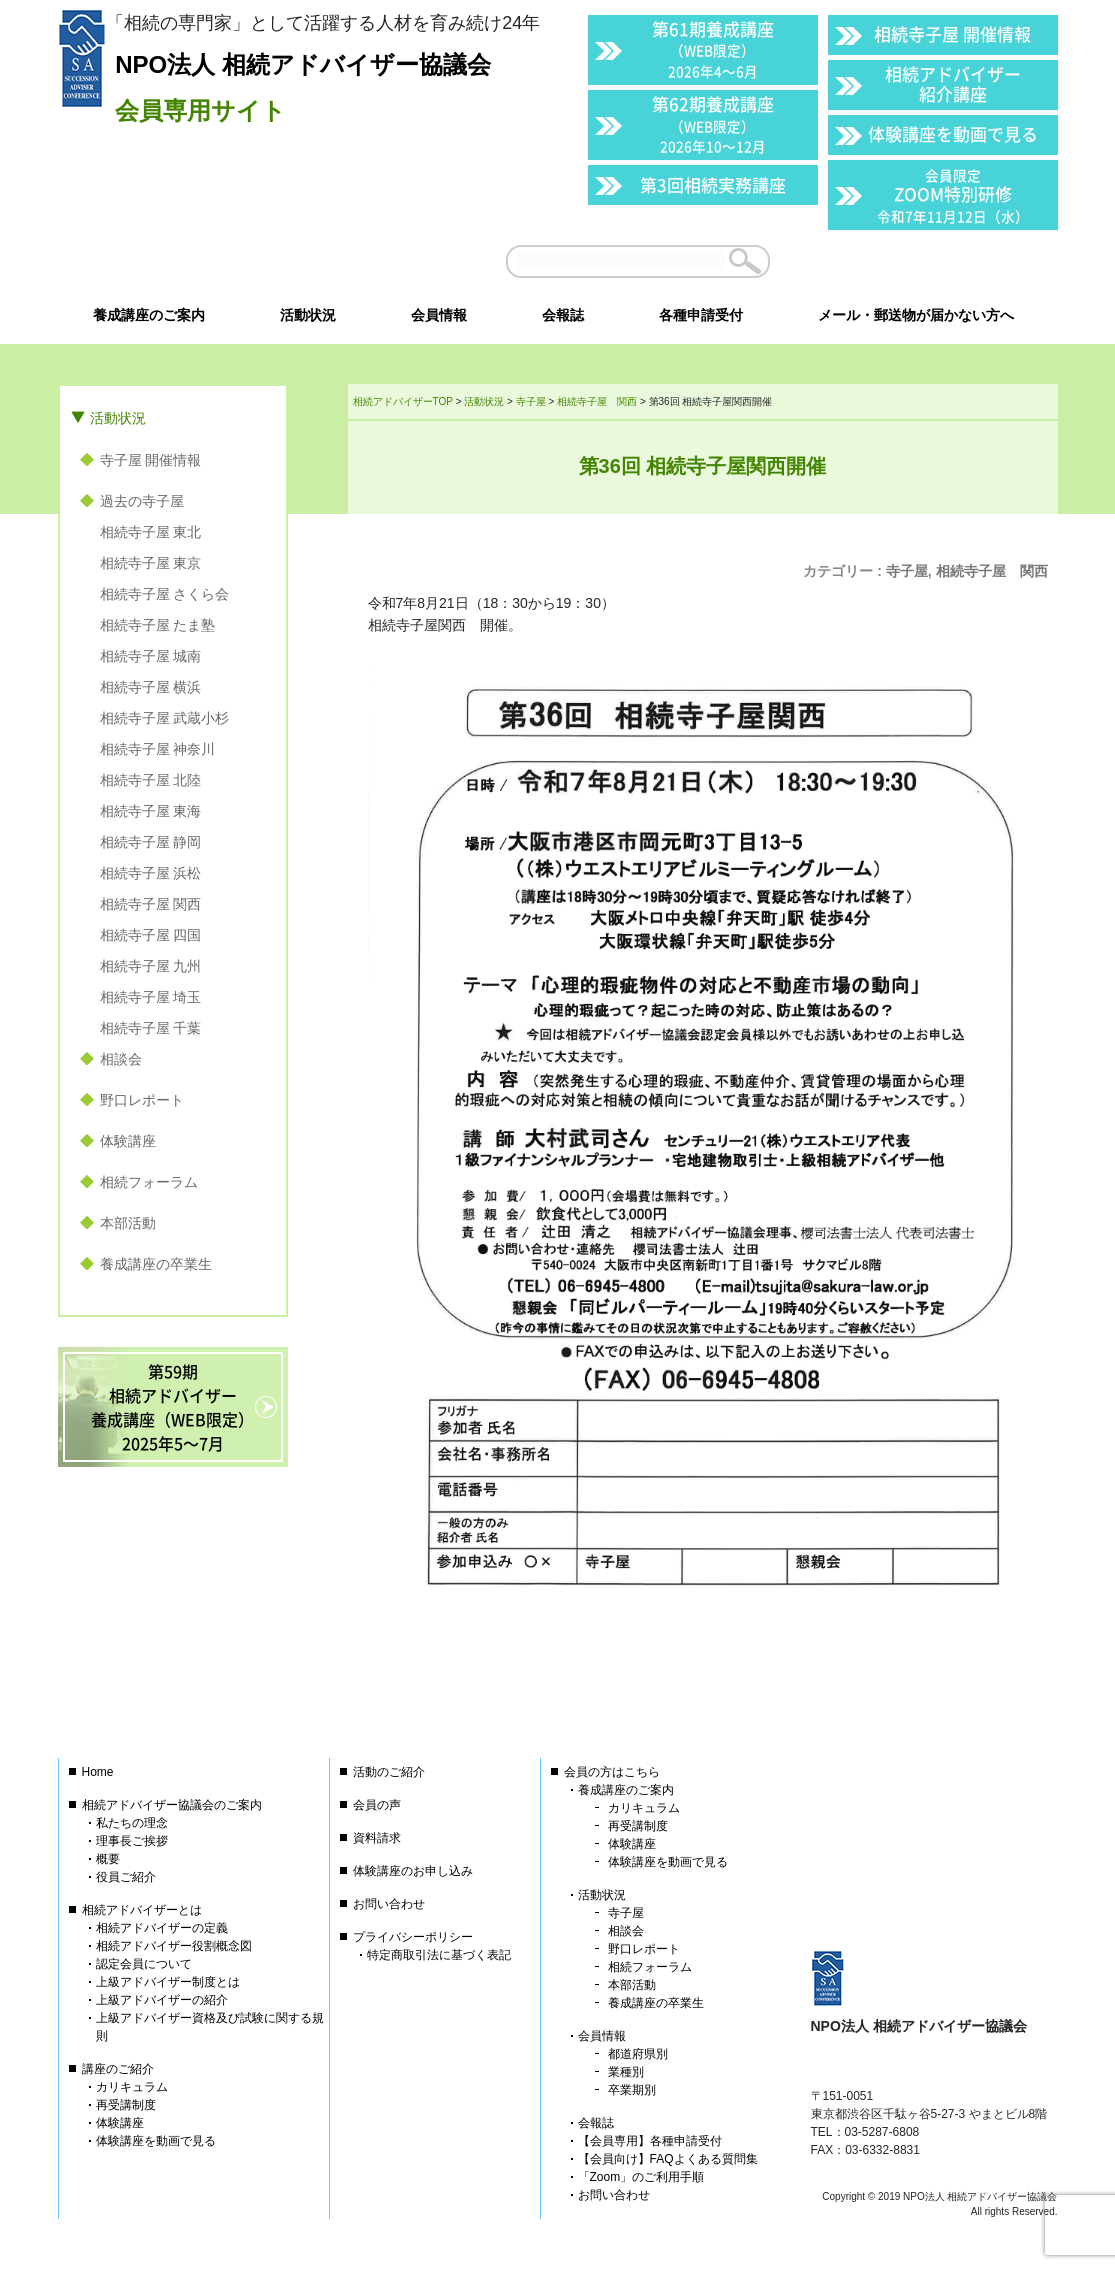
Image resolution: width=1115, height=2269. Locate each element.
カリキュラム (132, 2087)
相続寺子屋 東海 (151, 811)
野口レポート (142, 1100)
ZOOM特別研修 (953, 195)
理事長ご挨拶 (132, 1841)
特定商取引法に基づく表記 (439, 1955)
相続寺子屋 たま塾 (158, 625)
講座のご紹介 (118, 2069)
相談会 (121, 1059)
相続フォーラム (149, 1182)
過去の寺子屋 (142, 501)
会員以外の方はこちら (919, 261)
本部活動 (128, 1223)
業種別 (626, 2072)
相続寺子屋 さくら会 (165, 594)
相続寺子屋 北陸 (151, 780)
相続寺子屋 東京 (151, 563)
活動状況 (118, 418)
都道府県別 (638, 2054)
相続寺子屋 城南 (151, 656)
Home (98, 1772)
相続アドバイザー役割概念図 (174, 1946)
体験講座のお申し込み (413, 1871)
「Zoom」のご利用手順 (641, 2177)
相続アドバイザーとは (142, 1910)
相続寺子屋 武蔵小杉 (165, 718)
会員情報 (602, 2036)
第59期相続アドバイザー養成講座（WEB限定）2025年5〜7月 (172, 1407)
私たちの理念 (132, 1823)
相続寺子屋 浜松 (151, 873)
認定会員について (144, 1964)
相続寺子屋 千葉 (151, 1028)
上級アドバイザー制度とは (168, 1982)
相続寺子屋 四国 (151, 935)
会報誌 (596, 2123)
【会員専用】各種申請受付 (650, 2141)
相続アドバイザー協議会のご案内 (172, 1805)
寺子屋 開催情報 (151, 460)
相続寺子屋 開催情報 (952, 33)
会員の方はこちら (612, 1772)
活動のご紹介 (389, 1772)
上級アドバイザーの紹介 (162, 2000)
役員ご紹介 (126, 1877)
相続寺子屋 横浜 (151, 687)
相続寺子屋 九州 (151, 966)
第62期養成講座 (713, 123)
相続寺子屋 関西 (992, 571)
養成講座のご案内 (626, 1790)
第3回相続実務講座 (713, 184)
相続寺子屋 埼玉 (151, 997)
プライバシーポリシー (413, 1937)
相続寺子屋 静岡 (151, 842)
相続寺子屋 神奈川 (158, 749)
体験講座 (128, 1141)
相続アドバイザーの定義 (162, 1928)
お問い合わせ (389, 1904)
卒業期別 (632, 2090)
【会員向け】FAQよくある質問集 (668, 2159)
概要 (108, 1859)
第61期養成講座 (713, 48)
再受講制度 (126, 2105)
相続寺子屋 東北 (151, 532)
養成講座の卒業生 (156, 1264)
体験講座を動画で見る (953, 133)
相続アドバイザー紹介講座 (953, 83)
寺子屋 (907, 571)
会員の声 (377, 1805)
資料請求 (377, 1838)
